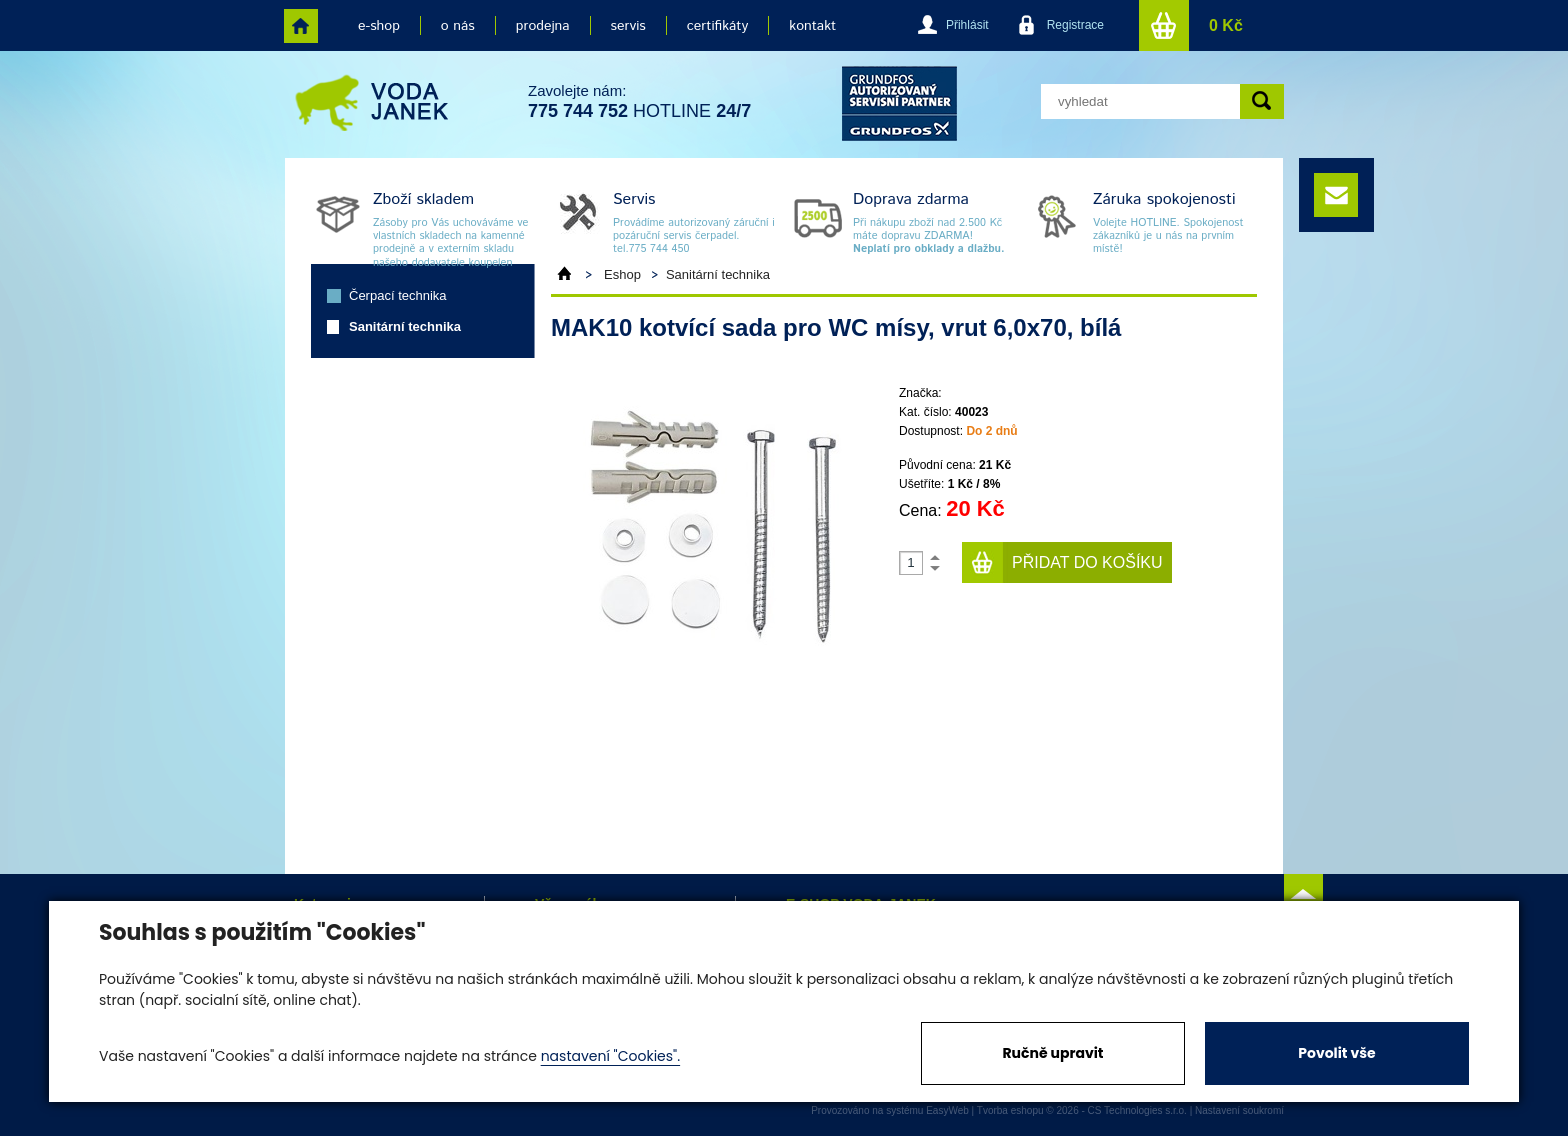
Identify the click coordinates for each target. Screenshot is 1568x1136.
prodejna (543, 26)
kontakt (812, 26)
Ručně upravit (1052, 1053)
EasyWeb (947, 1110)
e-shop (379, 26)
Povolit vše (1336, 1053)
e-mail (1336, 195)
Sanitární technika (405, 326)
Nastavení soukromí (1239, 1110)
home (301, 26)
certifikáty (717, 26)
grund (899, 103)
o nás (458, 26)
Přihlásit (967, 25)
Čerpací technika (398, 295)
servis (628, 26)
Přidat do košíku (1087, 562)
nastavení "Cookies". (610, 1056)
